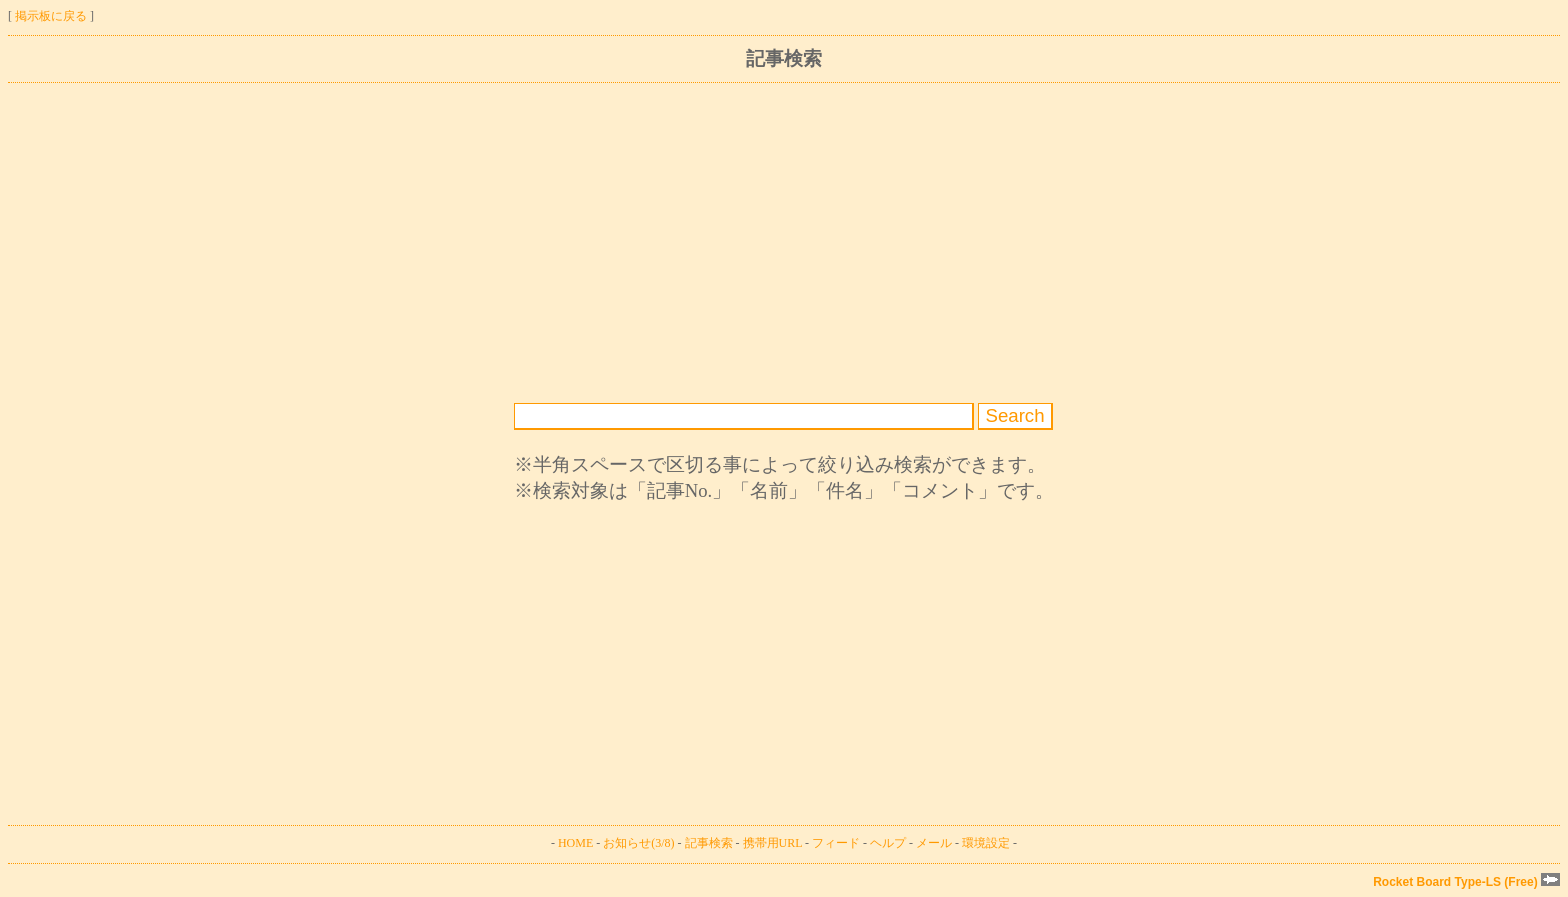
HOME (575, 843)
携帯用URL (773, 843)
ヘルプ (888, 843)
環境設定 (986, 843)
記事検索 (709, 843)
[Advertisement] (608, 243)
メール (934, 843)
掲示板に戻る (51, 16)
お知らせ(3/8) (638, 843)
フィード (836, 843)
